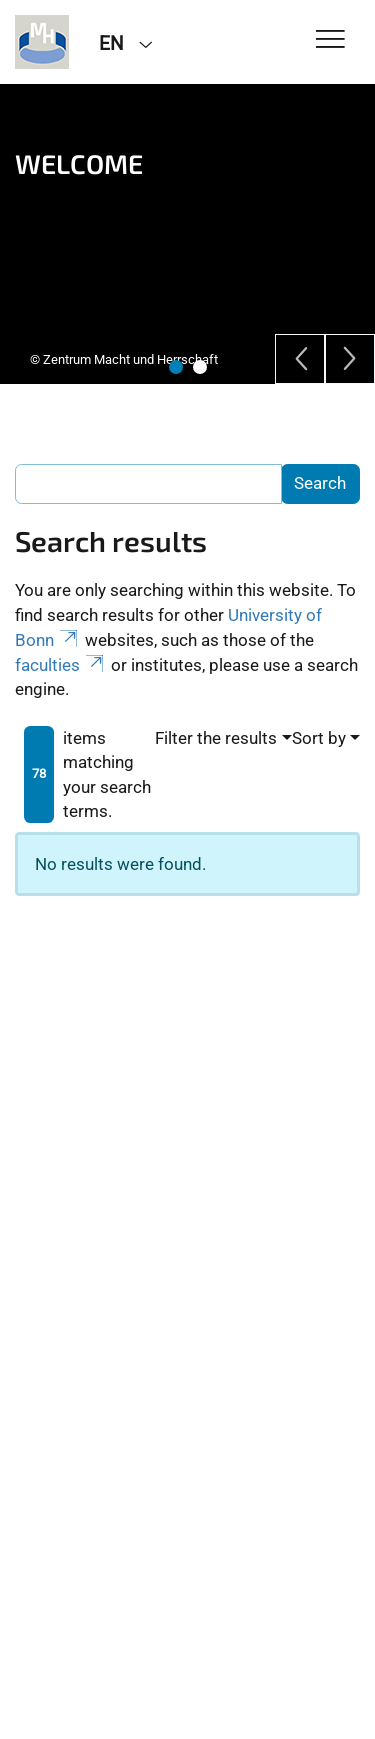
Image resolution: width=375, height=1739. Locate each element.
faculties (61, 665)
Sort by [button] (319, 738)
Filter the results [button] (216, 738)
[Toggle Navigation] (330, 40)
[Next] (350, 359)
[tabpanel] (187, 234)
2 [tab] (200, 367)
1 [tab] (176, 367)
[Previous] (300, 359)
